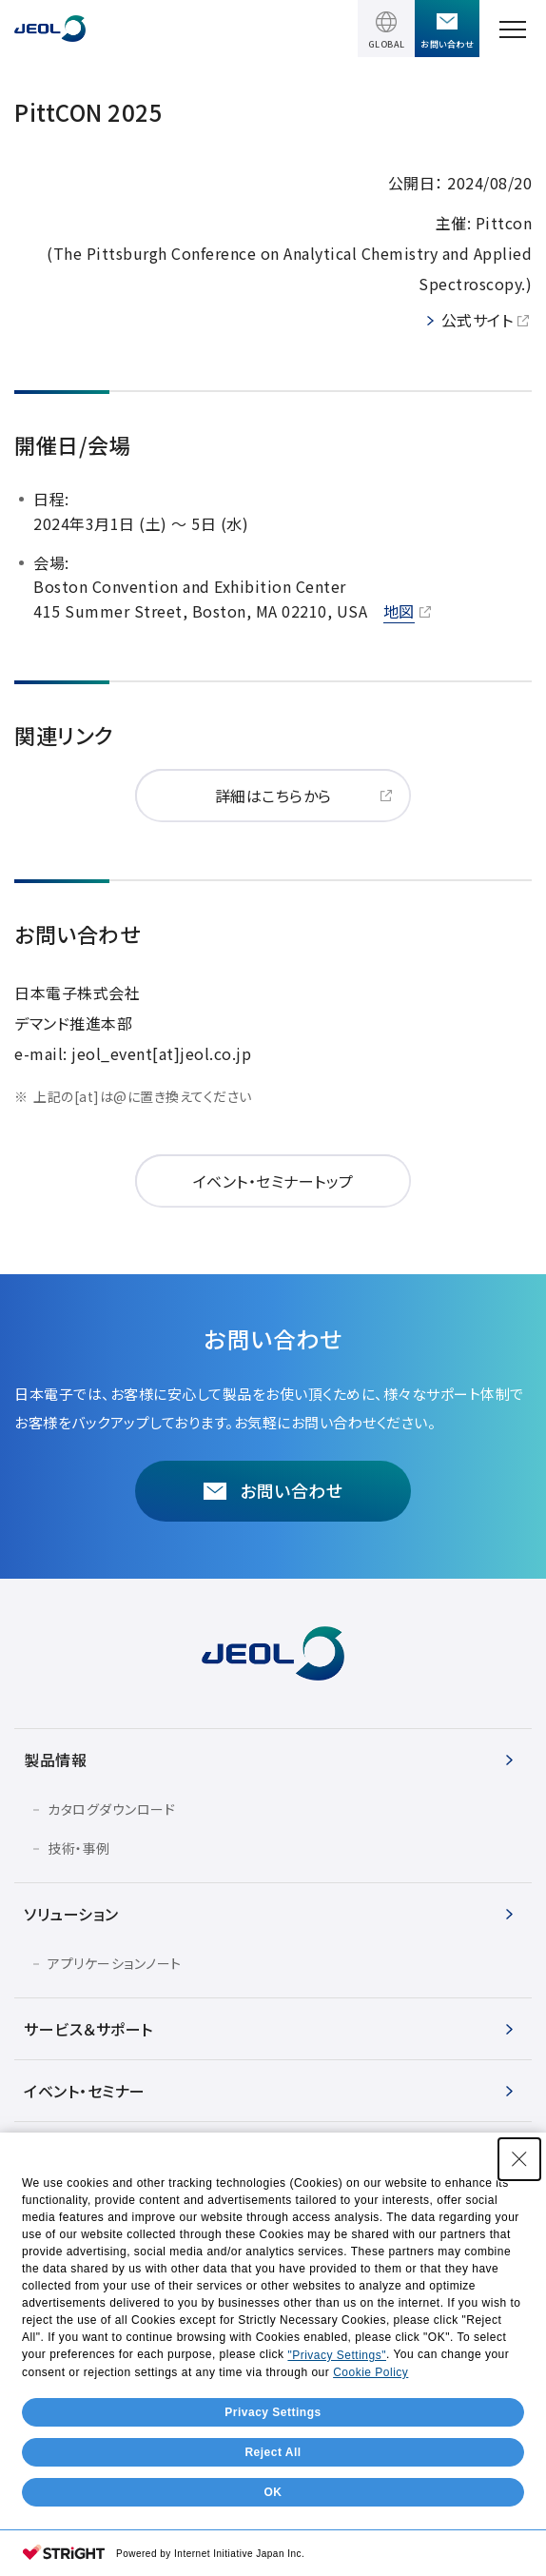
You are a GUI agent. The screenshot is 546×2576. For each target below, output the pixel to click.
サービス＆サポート (88, 2028)
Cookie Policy (370, 2499)
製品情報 (55, 1759)
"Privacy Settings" (336, 2481)
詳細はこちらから (273, 795)
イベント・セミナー (85, 2090)
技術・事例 (79, 1848)
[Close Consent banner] (519, 2286)
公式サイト (477, 319)
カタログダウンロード (111, 1809)
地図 (399, 611)
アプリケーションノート (115, 1963)
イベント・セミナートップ (273, 1181)
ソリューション (71, 1913)
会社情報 (55, 2152)
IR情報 (47, 2214)
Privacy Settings (272, 2539)
